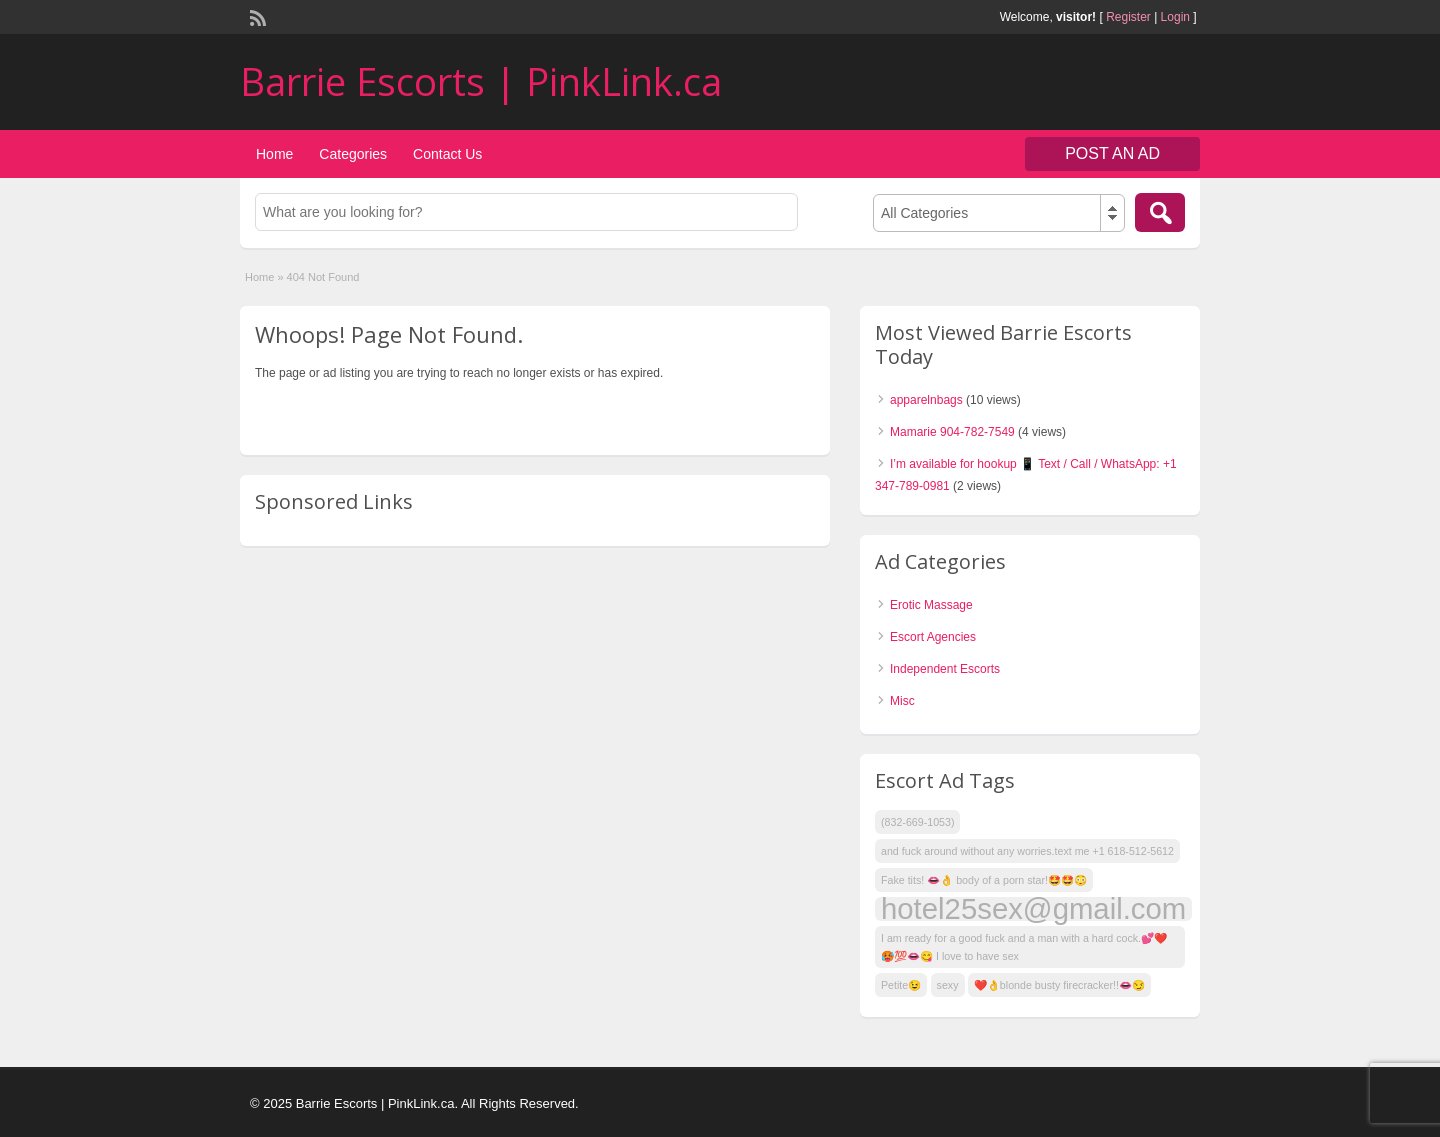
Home (274, 154)
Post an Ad (1112, 153)
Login (1175, 17)
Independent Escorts (945, 669)
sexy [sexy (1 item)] (948, 985)
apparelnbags (926, 400)
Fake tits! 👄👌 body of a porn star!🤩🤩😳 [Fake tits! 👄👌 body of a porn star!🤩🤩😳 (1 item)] (984, 880)
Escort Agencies (933, 637)
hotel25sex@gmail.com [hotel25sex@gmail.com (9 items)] (1033, 909)
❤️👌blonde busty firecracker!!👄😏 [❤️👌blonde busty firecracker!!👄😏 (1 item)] (1059, 985)
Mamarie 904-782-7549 (952, 432)
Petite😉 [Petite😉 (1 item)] (901, 985)
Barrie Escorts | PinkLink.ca (481, 81)
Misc (902, 701)
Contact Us (447, 154)
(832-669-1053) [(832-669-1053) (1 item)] (917, 822)
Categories (353, 154)
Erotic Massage (931, 605)
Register (1128, 17)
